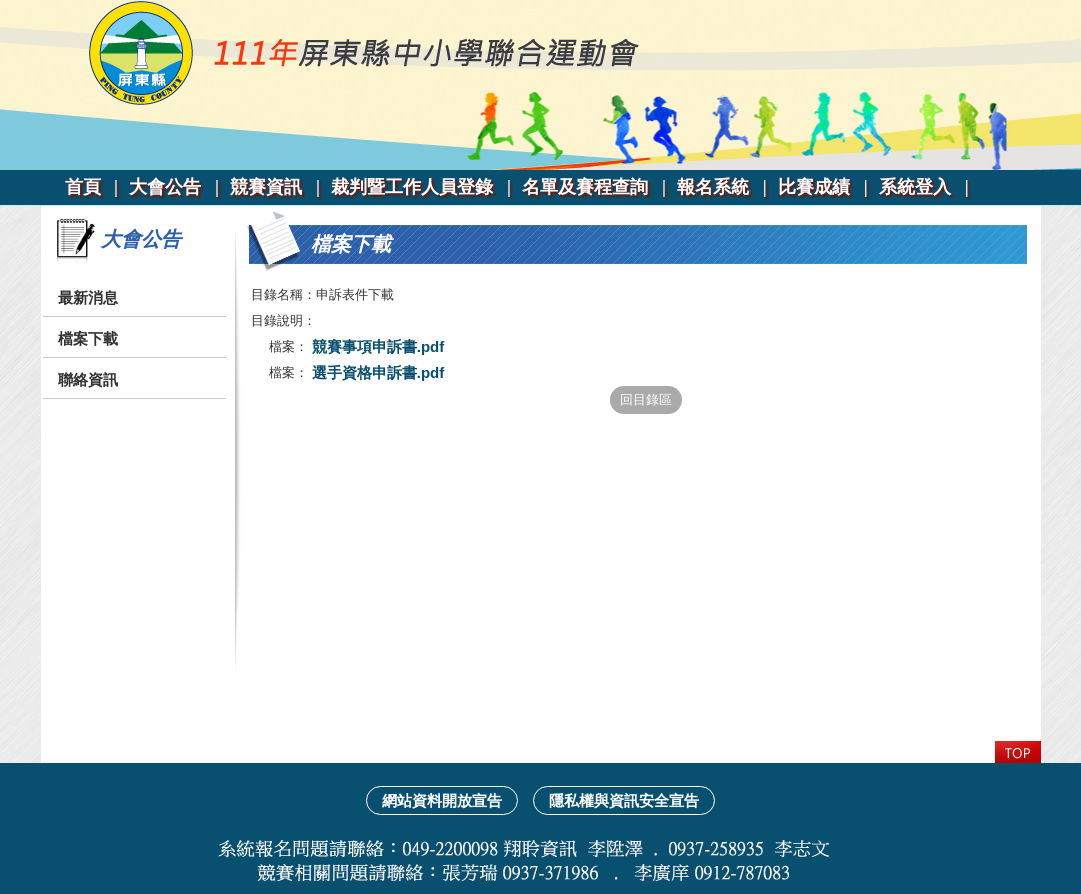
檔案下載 (88, 338)
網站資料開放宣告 (442, 800)
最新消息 (88, 297)
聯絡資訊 (88, 379)
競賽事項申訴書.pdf (376, 346)
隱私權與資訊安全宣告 (624, 800)
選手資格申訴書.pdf (376, 372)
